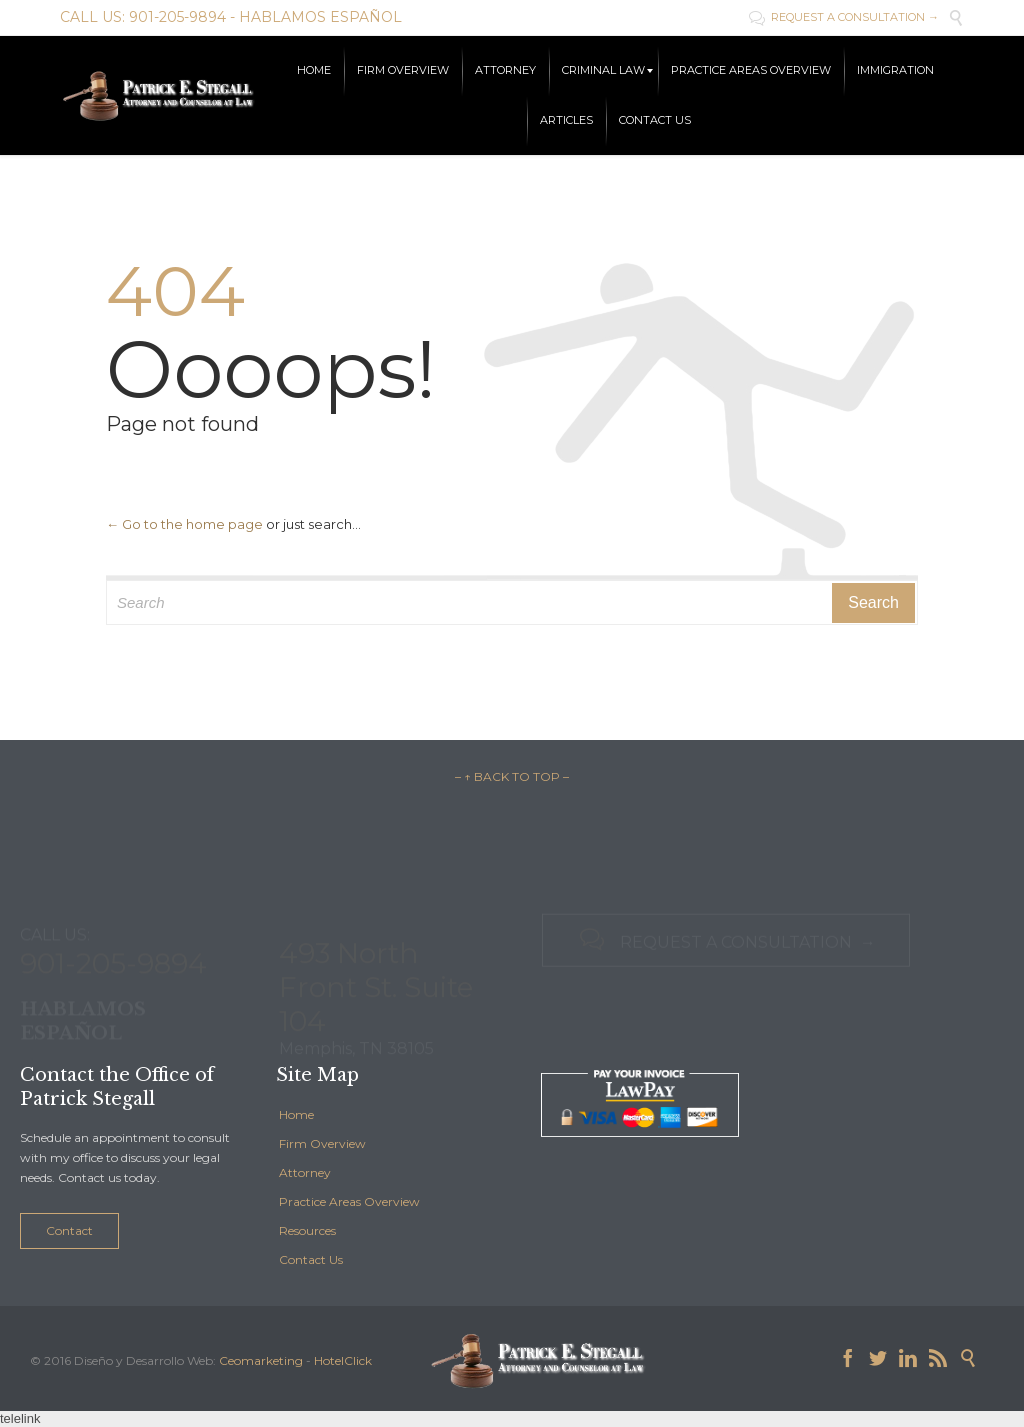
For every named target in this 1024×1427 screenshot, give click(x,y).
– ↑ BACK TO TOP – (512, 776)
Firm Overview (322, 1143)
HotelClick (343, 1360)
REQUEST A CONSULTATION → (844, 17)
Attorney (305, 1172)
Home (296, 1114)
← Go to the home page (184, 524)
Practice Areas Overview (349, 1201)
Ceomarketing (261, 1360)
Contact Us (311, 1259)
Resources (307, 1230)
